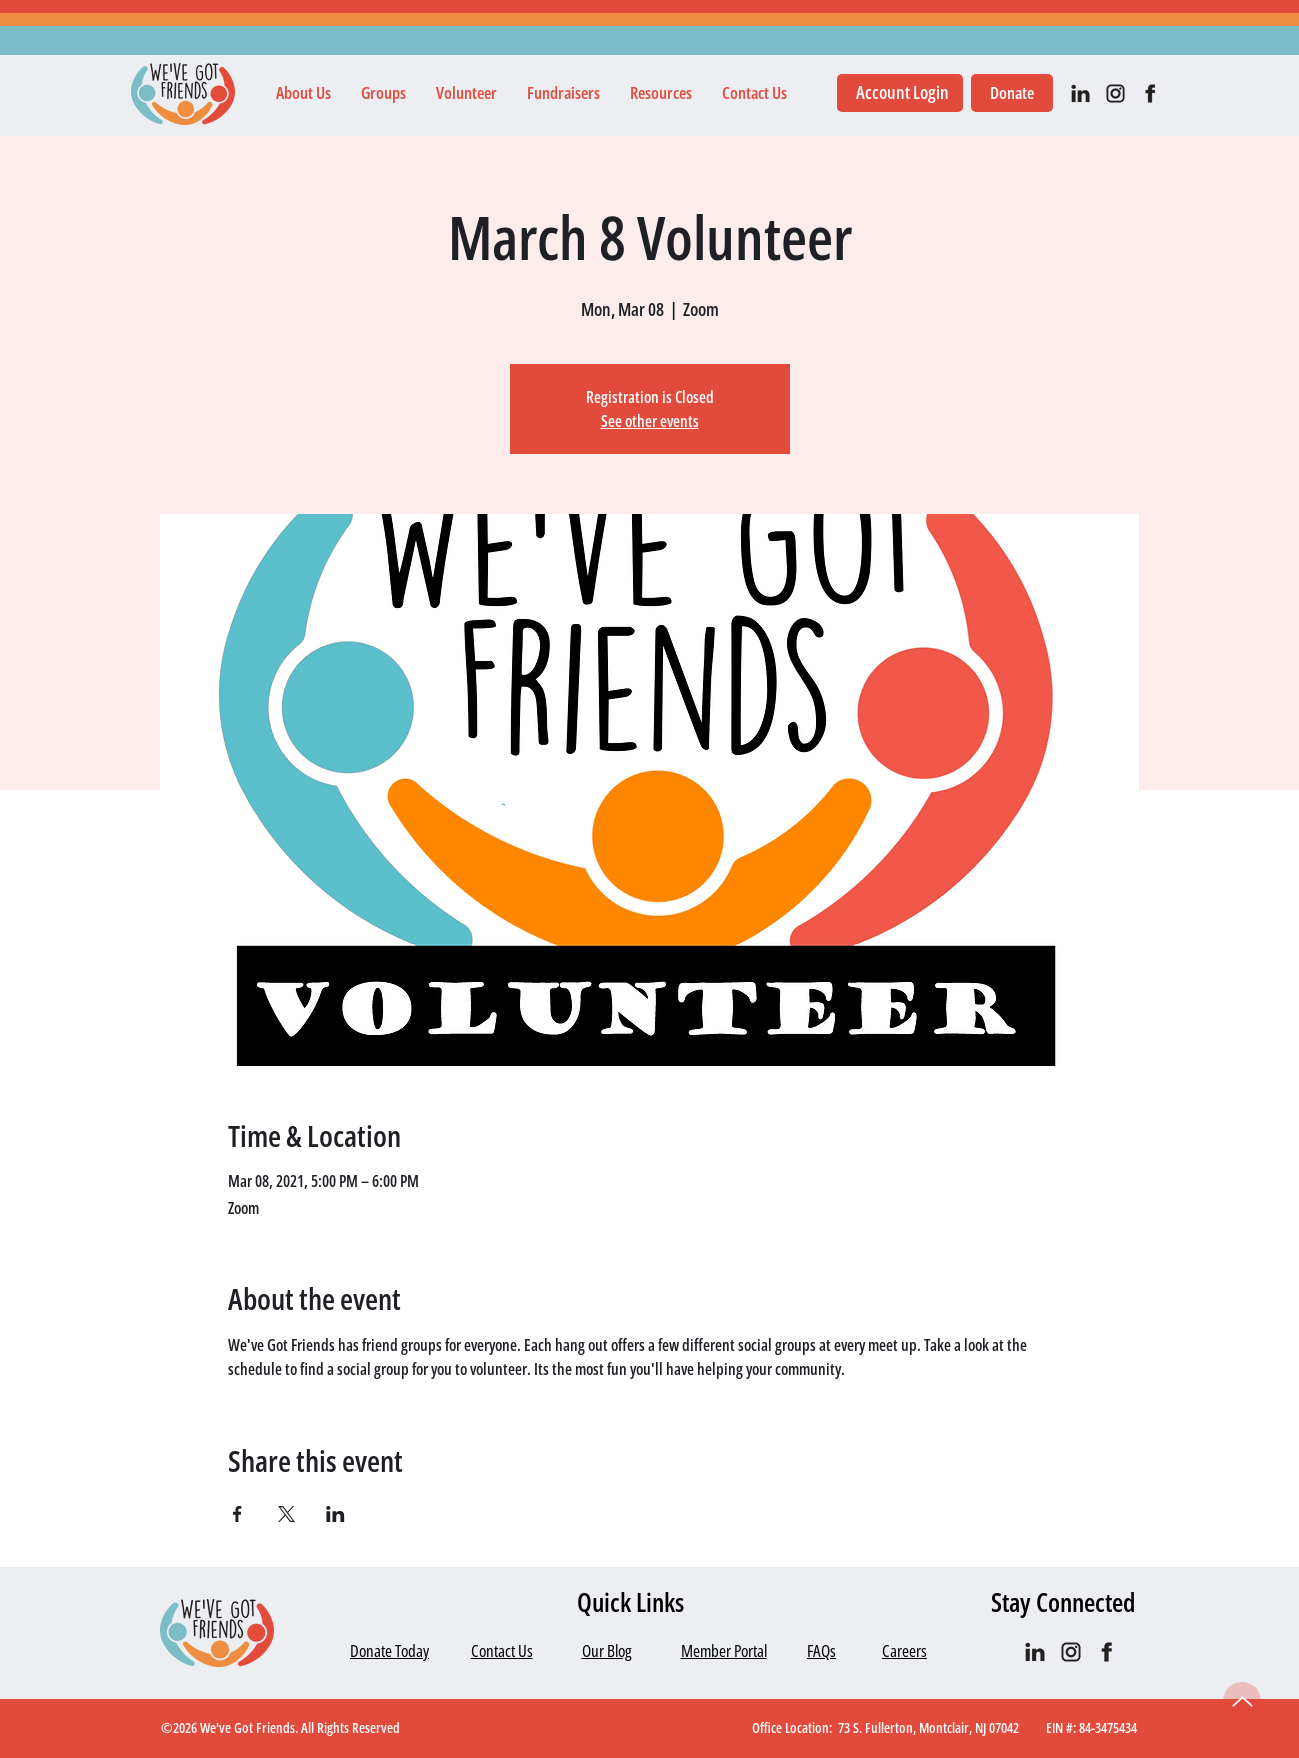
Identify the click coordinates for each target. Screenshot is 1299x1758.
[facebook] (1150, 93)
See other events (650, 421)
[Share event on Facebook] (237, 1514)
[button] (303, 93)
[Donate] (1012, 93)
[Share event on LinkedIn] (335, 1514)
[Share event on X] (286, 1514)
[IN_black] (1080, 93)
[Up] (1242, 1701)
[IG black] (1115, 93)
